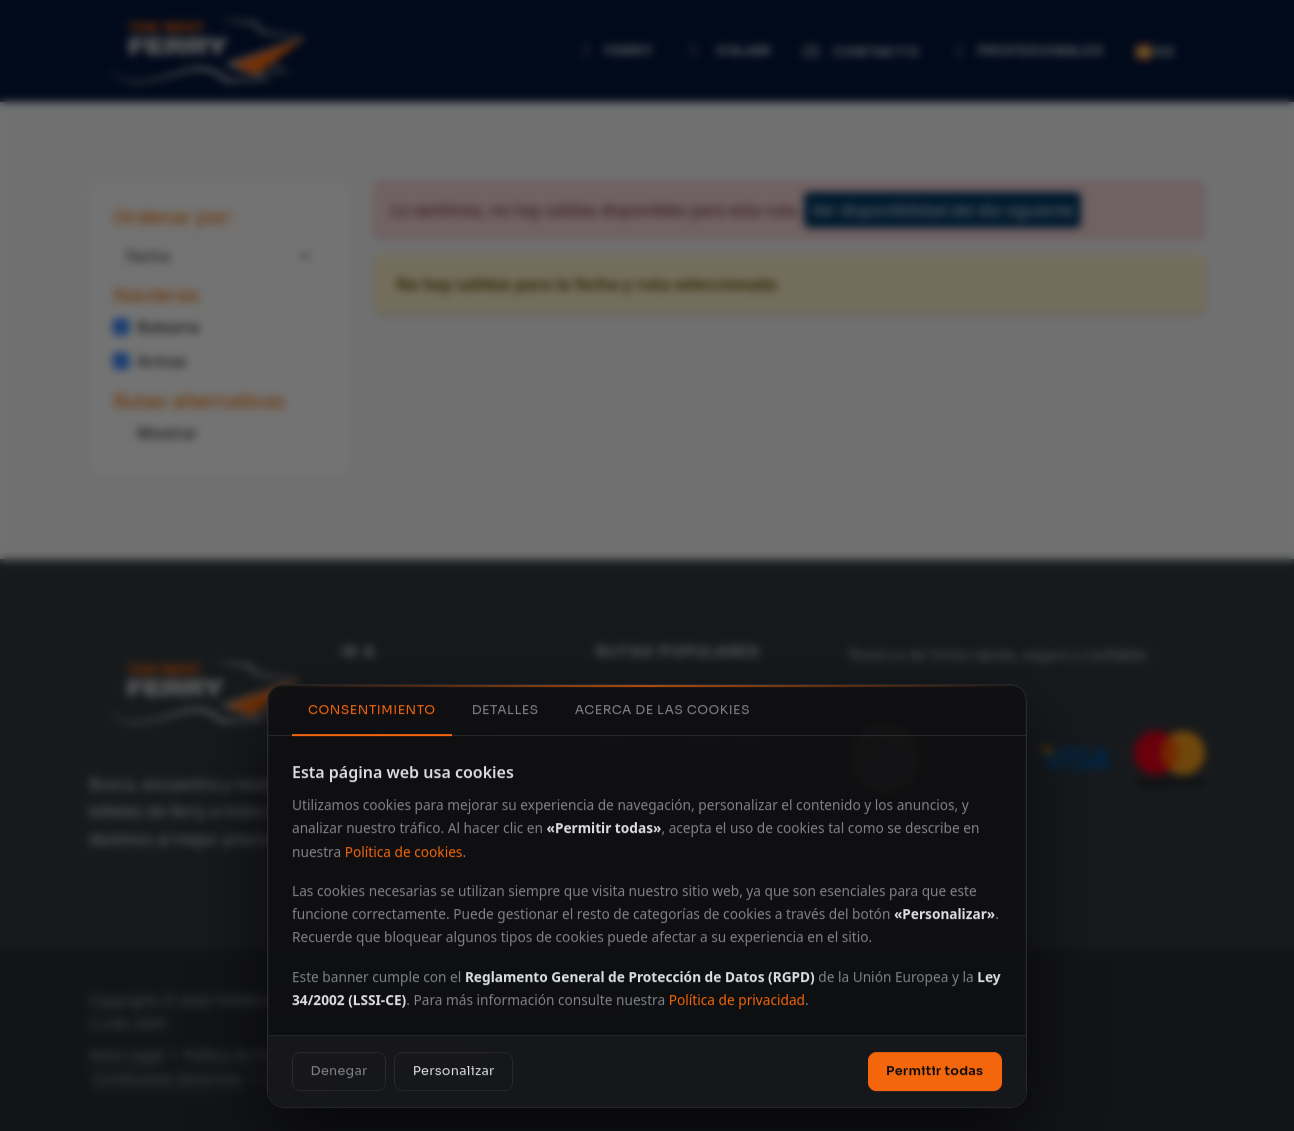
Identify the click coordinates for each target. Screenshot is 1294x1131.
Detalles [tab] (505, 709)
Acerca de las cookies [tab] (662, 709)
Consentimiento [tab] (372, 709)
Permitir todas (934, 1070)
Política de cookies (404, 850)
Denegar (339, 1070)
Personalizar (454, 1070)
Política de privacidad (737, 998)
